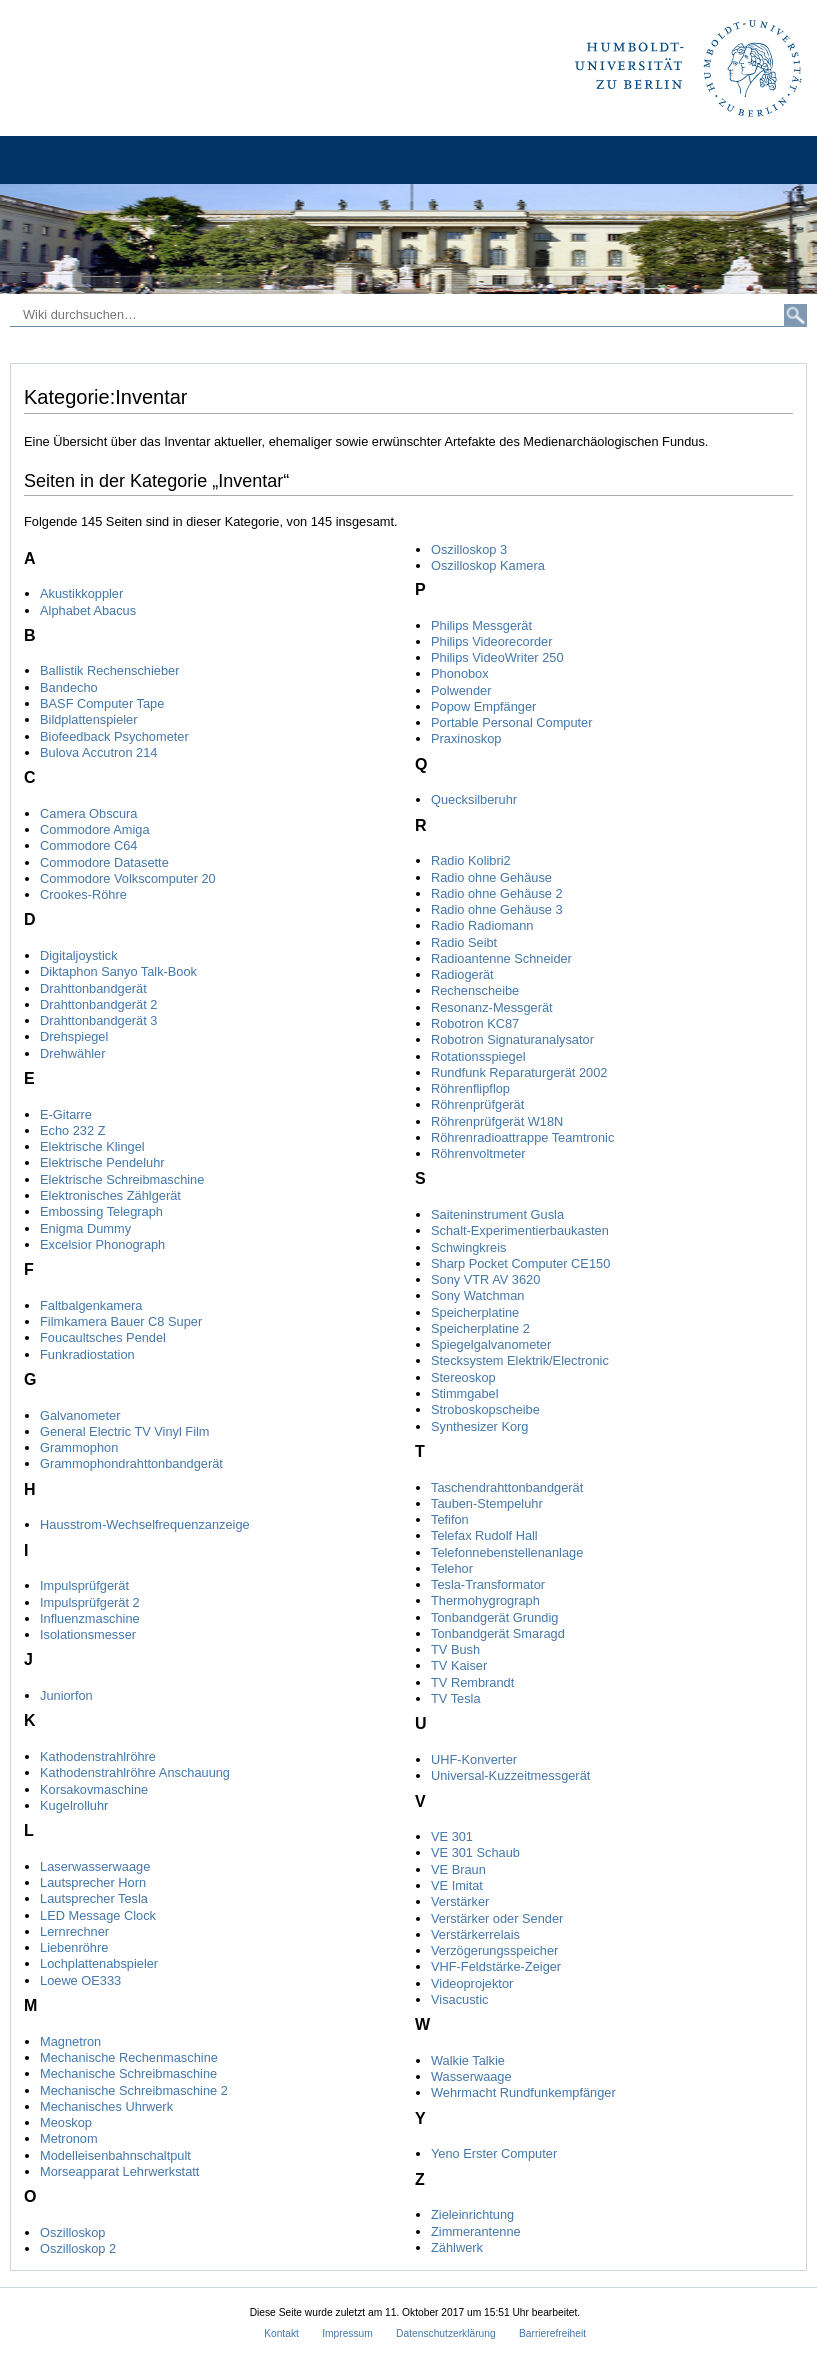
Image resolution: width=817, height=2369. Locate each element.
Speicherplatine (475, 1312)
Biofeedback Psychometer (114, 736)
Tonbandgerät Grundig (494, 1617)
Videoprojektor (472, 1983)
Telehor (452, 1568)
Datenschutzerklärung (446, 2333)
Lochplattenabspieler (99, 1963)
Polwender (461, 690)
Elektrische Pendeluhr (102, 1162)
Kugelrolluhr (74, 1805)
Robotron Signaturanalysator (512, 1039)
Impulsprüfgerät (84, 1585)
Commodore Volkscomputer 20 (128, 878)
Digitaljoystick (79, 955)
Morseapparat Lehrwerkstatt (119, 2171)
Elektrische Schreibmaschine (122, 1179)
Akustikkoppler (81, 593)
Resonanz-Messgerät (492, 1007)
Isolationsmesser (88, 1634)
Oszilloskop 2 (78, 2248)
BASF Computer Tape (102, 703)
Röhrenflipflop (470, 1088)
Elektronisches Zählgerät (110, 1195)
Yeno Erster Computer (494, 2153)
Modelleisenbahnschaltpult (115, 2155)
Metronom (69, 2138)
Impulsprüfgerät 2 (90, 1602)
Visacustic (459, 1999)
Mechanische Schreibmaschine (128, 2073)
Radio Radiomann (482, 925)
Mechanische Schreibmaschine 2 (134, 2090)
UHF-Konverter (474, 1759)
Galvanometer (80, 1415)
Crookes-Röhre (83, 894)
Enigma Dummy (85, 1228)
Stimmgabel (465, 1393)
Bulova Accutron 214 (98, 752)
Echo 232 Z (72, 1130)
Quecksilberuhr (474, 799)
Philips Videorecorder (491, 641)
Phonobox (460, 673)
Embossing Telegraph (101, 1211)
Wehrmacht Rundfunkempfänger (523, 2092)
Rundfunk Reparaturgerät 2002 (519, 1072)
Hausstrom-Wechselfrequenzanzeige (145, 1524)
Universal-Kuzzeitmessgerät (510, 1775)
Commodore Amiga (95, 829)
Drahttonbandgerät (93, 988)
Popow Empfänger (483, 706)
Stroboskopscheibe (485, 1409)
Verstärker (460, 1901)
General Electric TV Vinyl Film (125, 1431)
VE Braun (458, 1869)
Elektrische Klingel (92, 1146)
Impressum (347, 2333)
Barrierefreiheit (552, 2333)
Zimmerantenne (476, 2231)
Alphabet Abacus (88, 610)
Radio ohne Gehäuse (491, 877)
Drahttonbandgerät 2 (98, 1004)
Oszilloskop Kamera (488, 565)
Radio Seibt (464, 942)
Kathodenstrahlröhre (98, 1756)
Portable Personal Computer (511, 722)
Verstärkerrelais (475, 1934)
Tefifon (450, 1519)
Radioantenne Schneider (501, 958)
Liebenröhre (74, 1947)
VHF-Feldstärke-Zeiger (496, 1966)
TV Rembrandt (472, 1682)
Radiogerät (462, 974)
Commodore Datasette (104, 862)
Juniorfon (66, 1695)
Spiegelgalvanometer (491, 1344)
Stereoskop (463, 1377)
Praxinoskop (466, 738)
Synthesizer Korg (479, 1426)
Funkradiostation (87, 1354)
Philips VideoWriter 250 (497, 657)
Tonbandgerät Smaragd (498, 1633)
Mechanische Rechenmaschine (129, 2057)
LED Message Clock (98, 1915)
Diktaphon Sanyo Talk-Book (118, 971)
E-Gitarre (66, 1114)
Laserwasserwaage (95, 1866)
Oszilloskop (72, 2232)
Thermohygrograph (485, 1600)
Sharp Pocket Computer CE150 (520, 1263)
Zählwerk (457, 2247)
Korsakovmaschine (94, 1789)
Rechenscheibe (475, 990)
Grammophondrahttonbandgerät (131, 1463)
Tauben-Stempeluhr (487, 1503)
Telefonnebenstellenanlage (507, 1552)
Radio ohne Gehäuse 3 (497, 909)
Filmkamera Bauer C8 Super (121, 1321)
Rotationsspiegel (478, 1056)
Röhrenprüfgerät (477, 1104)
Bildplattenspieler (88, 719)
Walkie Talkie (468, 2060)
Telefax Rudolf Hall (484, 1535)
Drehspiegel (74, 1036)
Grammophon (79, 1447)
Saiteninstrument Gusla (497, 1214)
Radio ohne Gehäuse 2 (497, 893)
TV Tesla (456, 1698)
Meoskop (66, 2122)
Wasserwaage (471, 2076)
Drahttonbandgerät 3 (98, 1020)
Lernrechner (74, 1931)
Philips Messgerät (481, 625)
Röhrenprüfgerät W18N (497, 1121)
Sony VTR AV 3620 (485, 1279)
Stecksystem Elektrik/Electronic (520, 1360)
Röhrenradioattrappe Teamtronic (522, 1137)
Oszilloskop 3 (469, 549)
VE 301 (452, 1836)
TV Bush (455, 1649)
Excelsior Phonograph (102, 1244)
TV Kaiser (459, 1665)
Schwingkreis (468, 1247)
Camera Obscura (88, 813)
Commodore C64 (88, 845)
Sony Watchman (477, 1295)
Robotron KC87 (475, 1023)
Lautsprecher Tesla (94, 1898)
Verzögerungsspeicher (494, 1950)
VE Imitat (457, 1885)
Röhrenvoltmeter (478, 1153)
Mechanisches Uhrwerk (106, 2106)
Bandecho (69, 687)
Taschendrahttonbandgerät (507, 1487)
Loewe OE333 (80, 1980)
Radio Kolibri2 (471, 860)
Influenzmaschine (90, 1618)
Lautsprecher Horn (93, 1882)
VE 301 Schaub (475, 1852)
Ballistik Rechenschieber (109, 670)
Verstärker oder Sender (497, 1918)
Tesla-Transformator (488, 1584)
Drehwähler (72, 1053)
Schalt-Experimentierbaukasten (520, 1230)
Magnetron (70, 2041)
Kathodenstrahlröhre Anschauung (135, 1772)
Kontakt (281, 2333)
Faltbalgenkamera (91, 1305)
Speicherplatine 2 (480, 1328)
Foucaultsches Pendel (103, 1337)
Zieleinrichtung (472, 2214)
